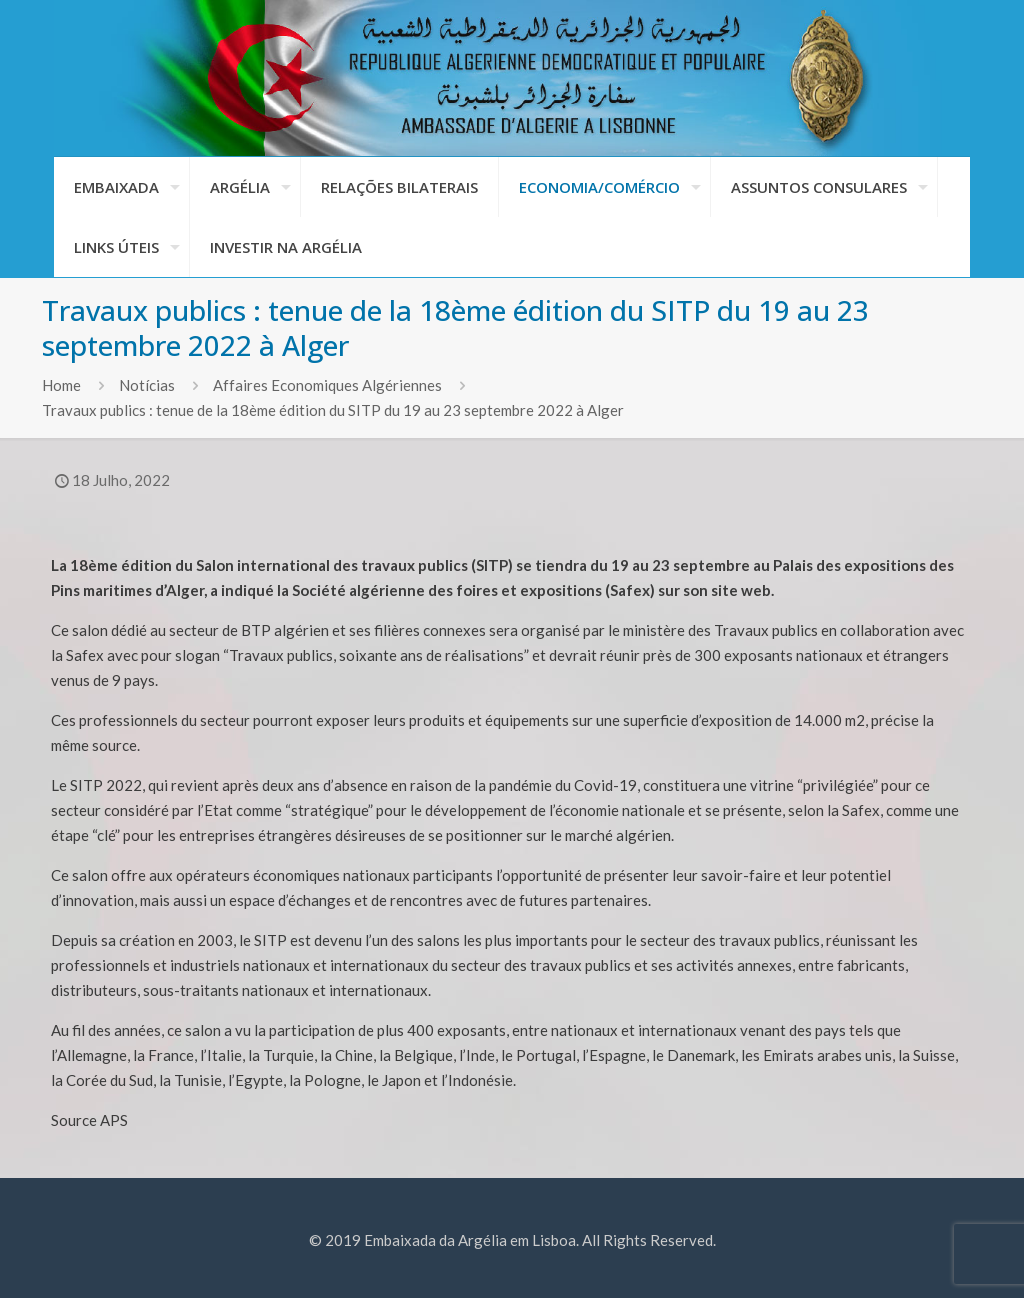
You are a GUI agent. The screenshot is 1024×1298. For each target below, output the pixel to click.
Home (61, 385)
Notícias (147, 385)
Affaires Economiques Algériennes (327, 385)
